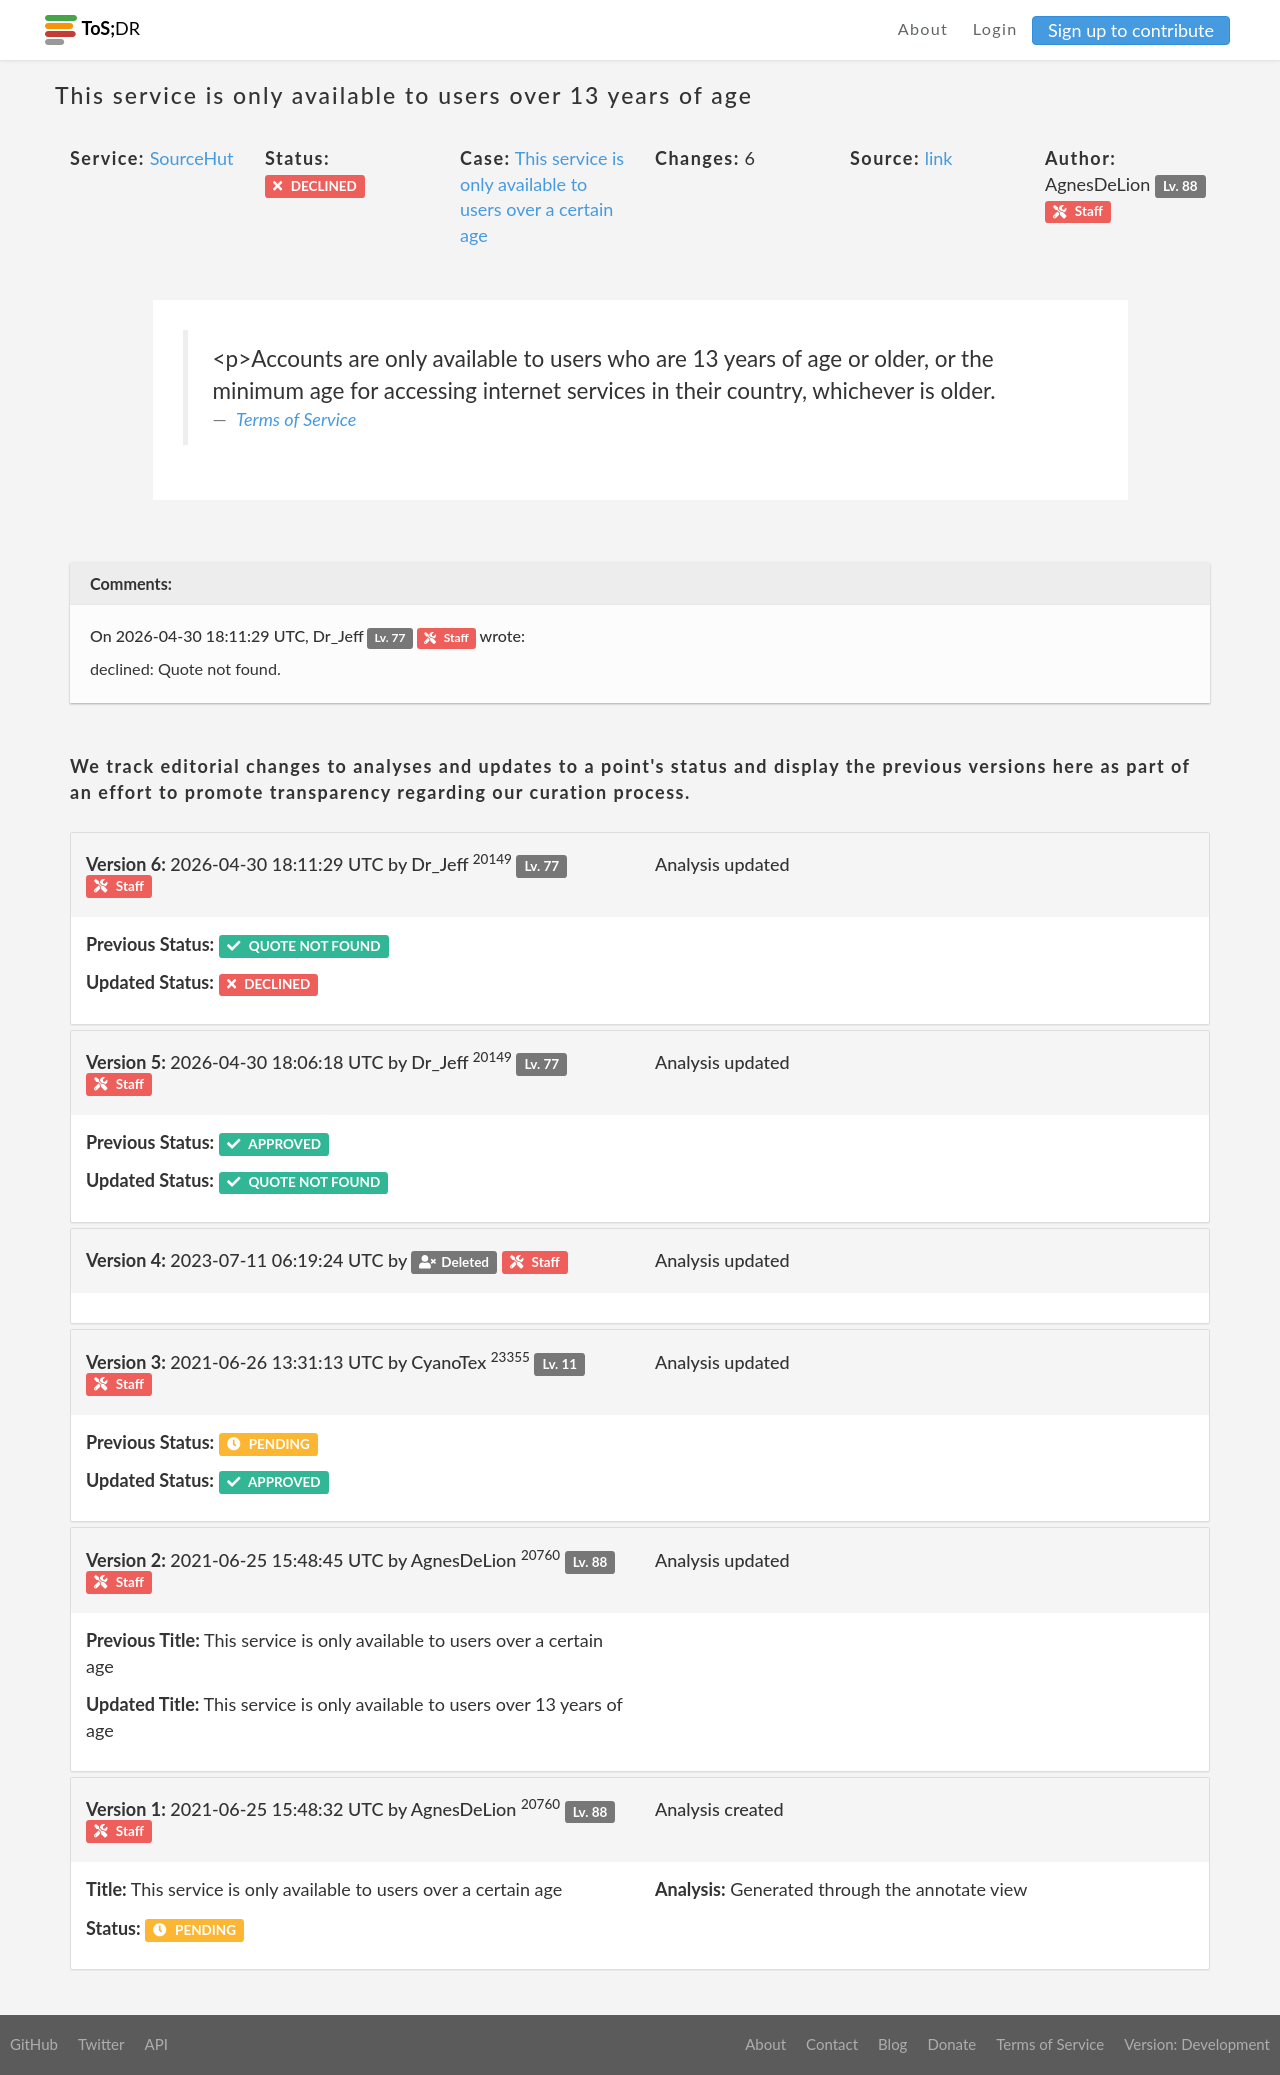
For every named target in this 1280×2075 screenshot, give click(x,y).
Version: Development (1197, 2044)
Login (995, 28)
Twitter (101, 2044)
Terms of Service (296, 419)
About (923, 28)
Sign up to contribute (1131, 30)
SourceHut (192, 158)
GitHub (34, 2044)
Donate (951, 2044)
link (939, 158)
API (155, 2044)
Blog (892, 2044)
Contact (832, 2044)
